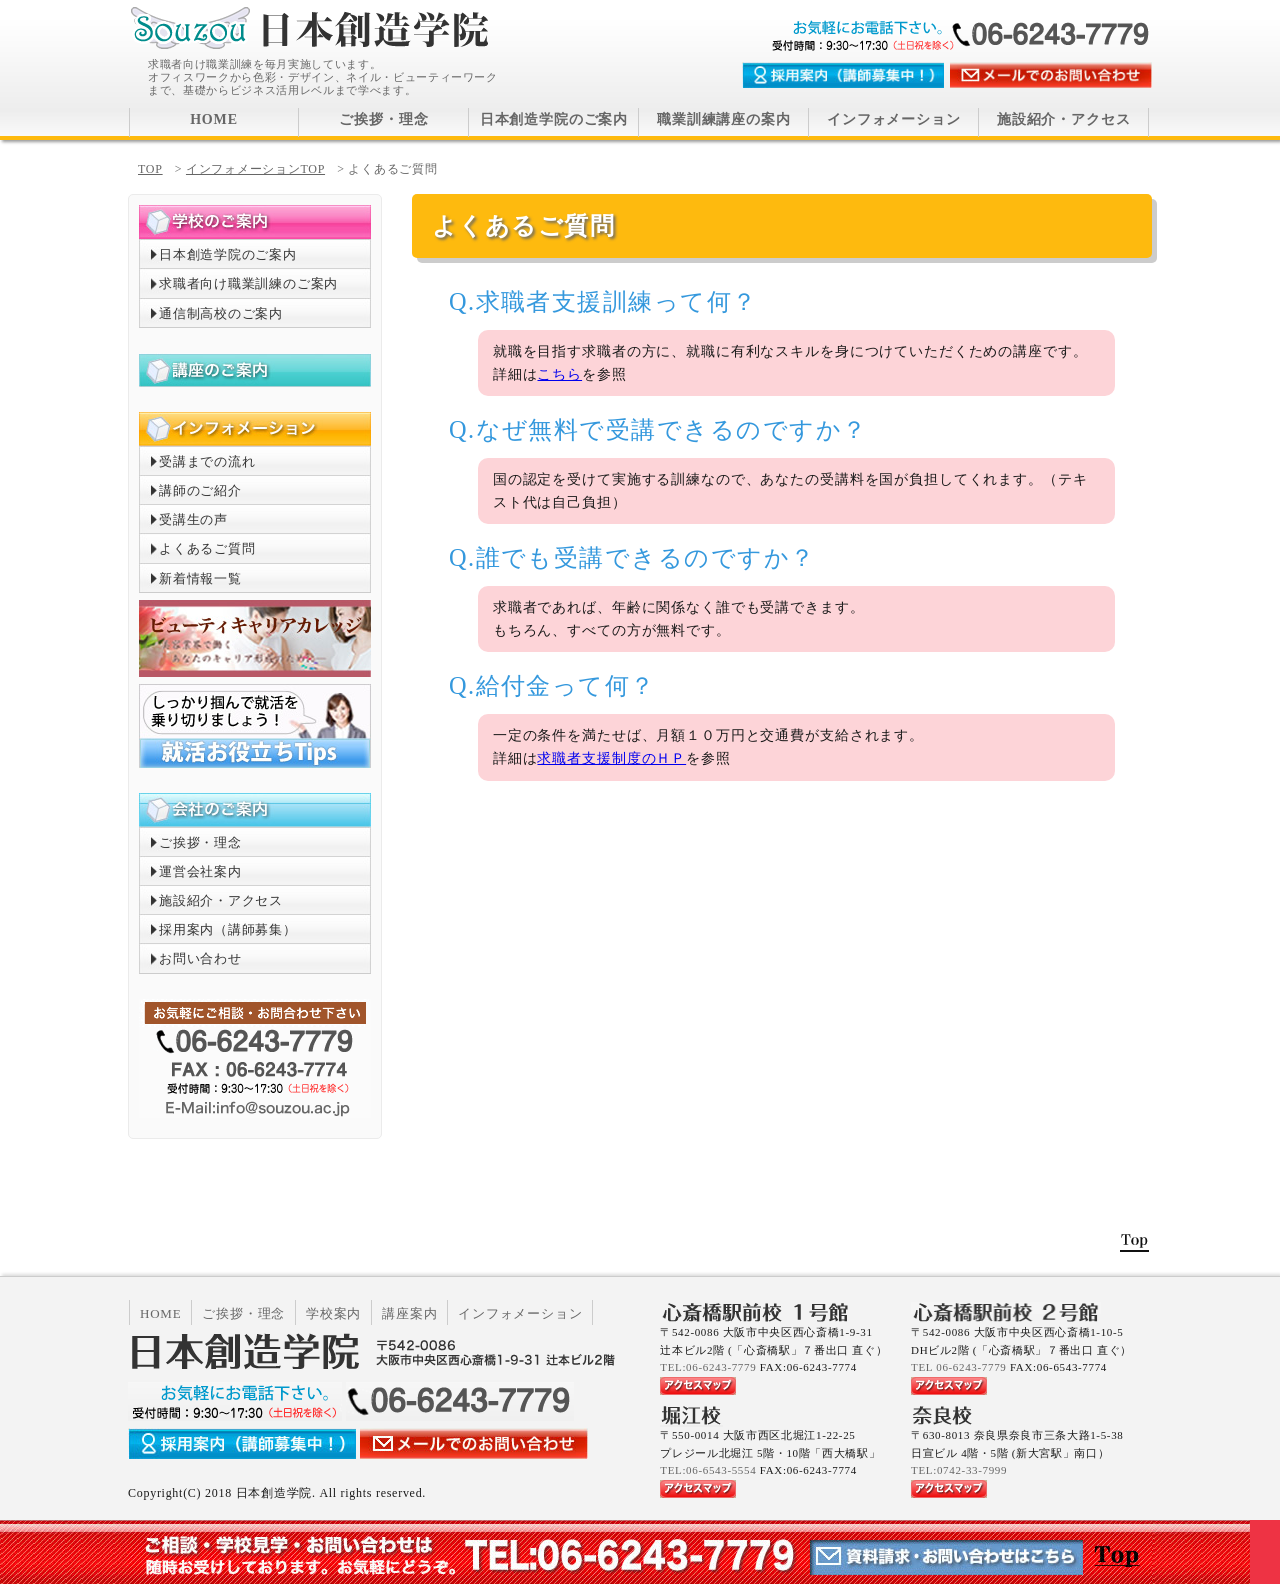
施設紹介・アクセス (1064, 119)
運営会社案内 (200, 871)
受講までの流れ (207, 461)
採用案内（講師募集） (228, 929)
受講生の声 (193, 519)
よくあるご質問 (207, 548)
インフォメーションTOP (255, 169)
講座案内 (409, 1313)
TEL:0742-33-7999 (959, 1470)
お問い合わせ (200, 958)
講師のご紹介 (200, 490)
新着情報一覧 (200, 578)
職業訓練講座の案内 (724, 119)
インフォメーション (894, 119)
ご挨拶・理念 (383, 119)
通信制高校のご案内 (221, 313)
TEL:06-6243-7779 (708, 1367)
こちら (559, 374)
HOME (214, 119)
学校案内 (333, 1313)
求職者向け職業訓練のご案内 (248, 283)
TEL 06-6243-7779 (958, 1367)
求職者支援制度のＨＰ (611, 758)
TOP (150, 169)
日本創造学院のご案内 (554, 119)
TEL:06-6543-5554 (708, 1470)
